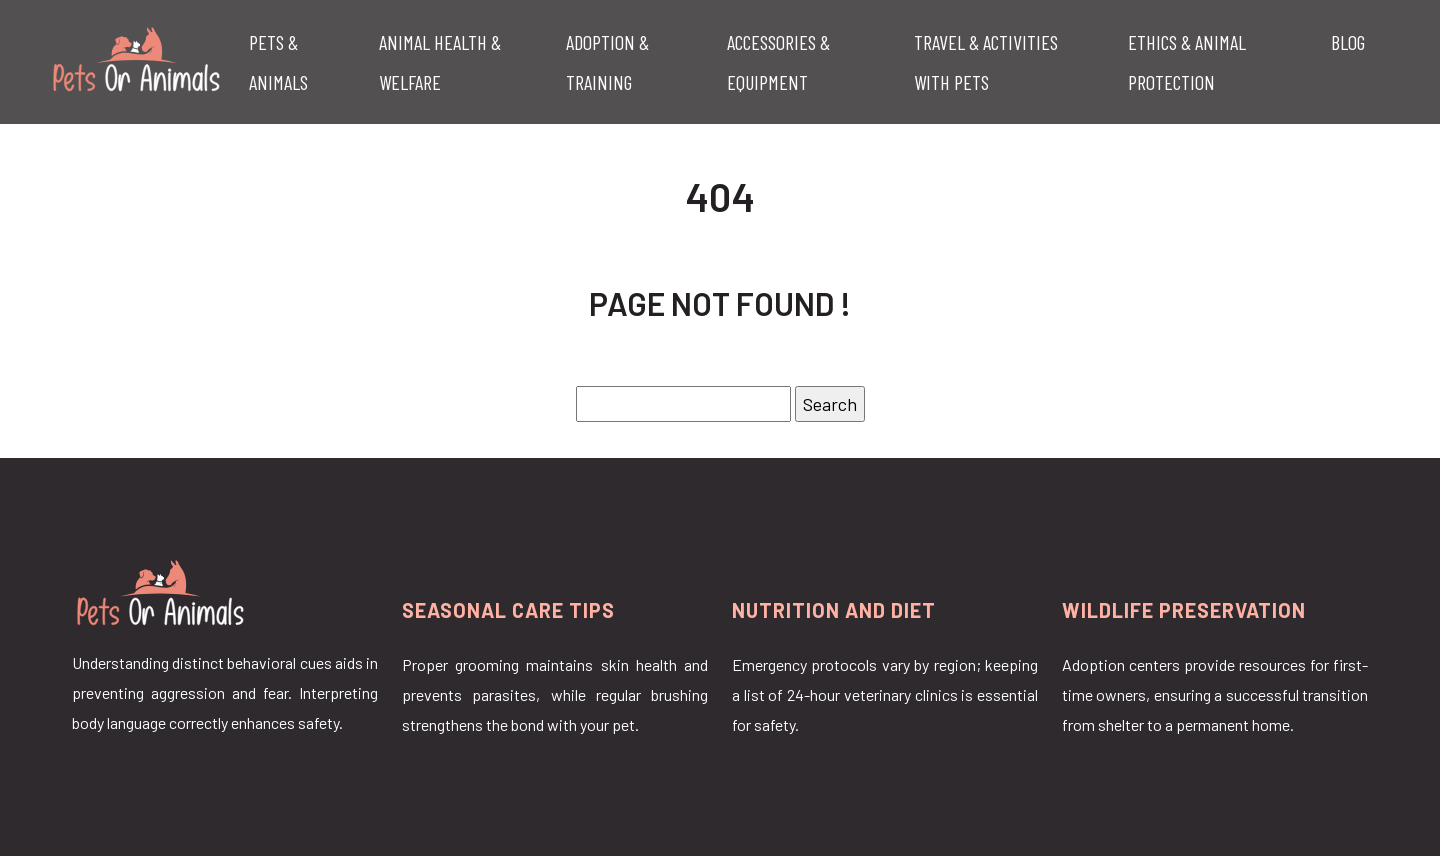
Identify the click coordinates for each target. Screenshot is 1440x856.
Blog (1348, 42)
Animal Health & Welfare (440, 62)
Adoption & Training (607, 62)
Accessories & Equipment (778, 62)
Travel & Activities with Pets (986, 62)
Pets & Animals (278, 62)
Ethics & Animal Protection (1187, 62)
